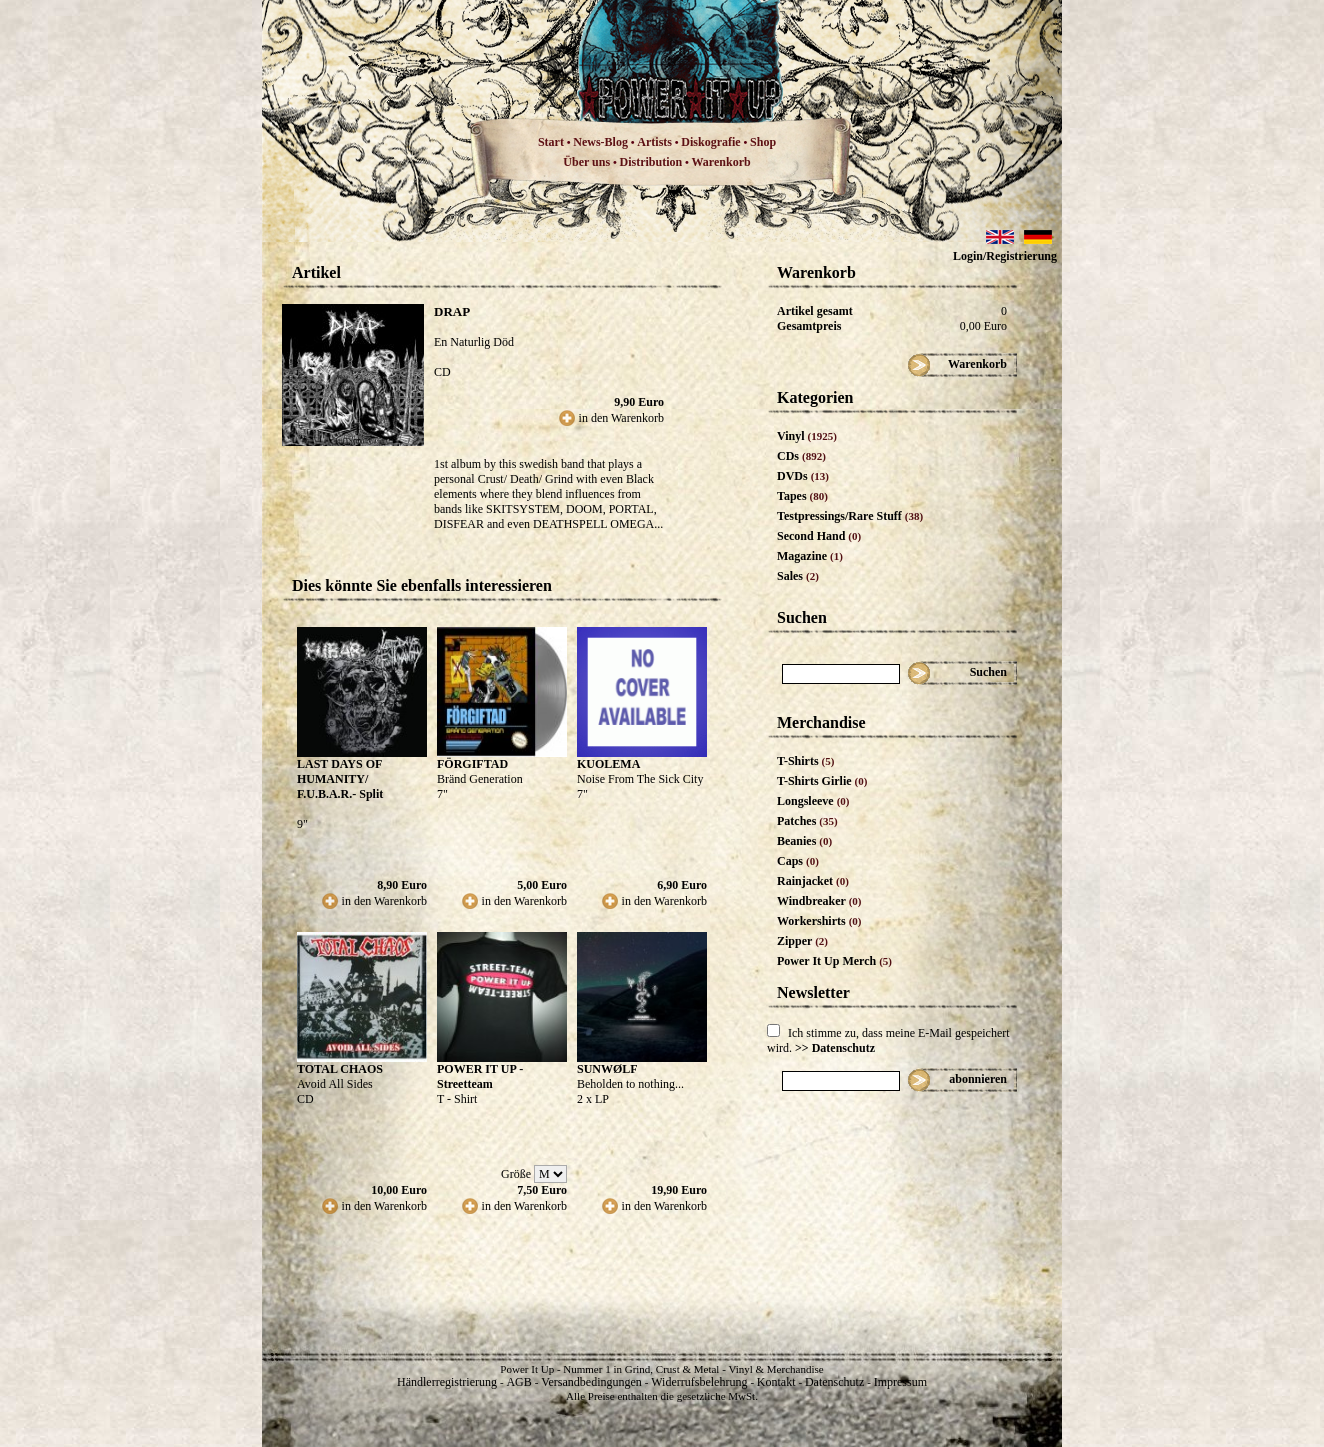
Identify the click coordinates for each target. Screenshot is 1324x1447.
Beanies (804, 841)
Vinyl (807, 436)
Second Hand (819, 536)
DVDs (803, 476)
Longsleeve (813, 801)
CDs (801, 456)
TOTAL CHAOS (340, 1069)
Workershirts (819, 921)
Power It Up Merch (834, 961)
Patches (807, 821)
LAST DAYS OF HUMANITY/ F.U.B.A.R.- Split (340, 779)
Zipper (802, 941)
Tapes (802, 496)
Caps (798, 861)
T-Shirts (805, 761)
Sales (798, 576)
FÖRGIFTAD (472, 764)
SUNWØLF (607, 1069)
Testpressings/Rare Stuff (850, 516)
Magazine (810, 556)
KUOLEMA (608, 764)
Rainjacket (813, 881)
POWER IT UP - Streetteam (480, 1076)
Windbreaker (819, 901)
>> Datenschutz (835, 1048)
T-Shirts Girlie (822, 781)
